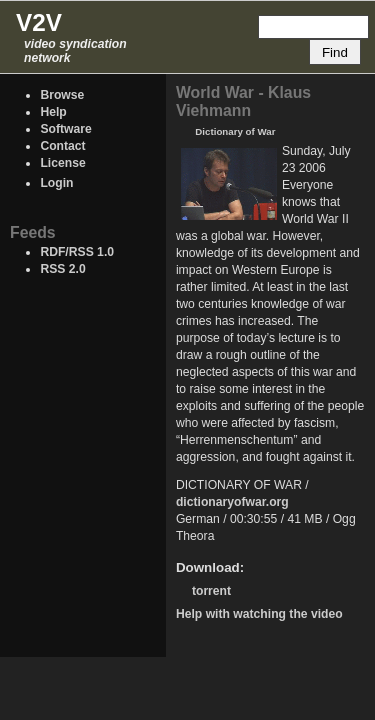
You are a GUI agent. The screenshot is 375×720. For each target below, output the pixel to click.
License (62, 163)
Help (53, 112)
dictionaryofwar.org (232, 502)
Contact (62, 146)
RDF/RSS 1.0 (77, 252)
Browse (62, 95)
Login (56, 183)
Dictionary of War (235, 131)
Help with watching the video (259, 614)
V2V (39, 22)
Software (65, 129)
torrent (211, 591)
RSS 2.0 (62, 269)
